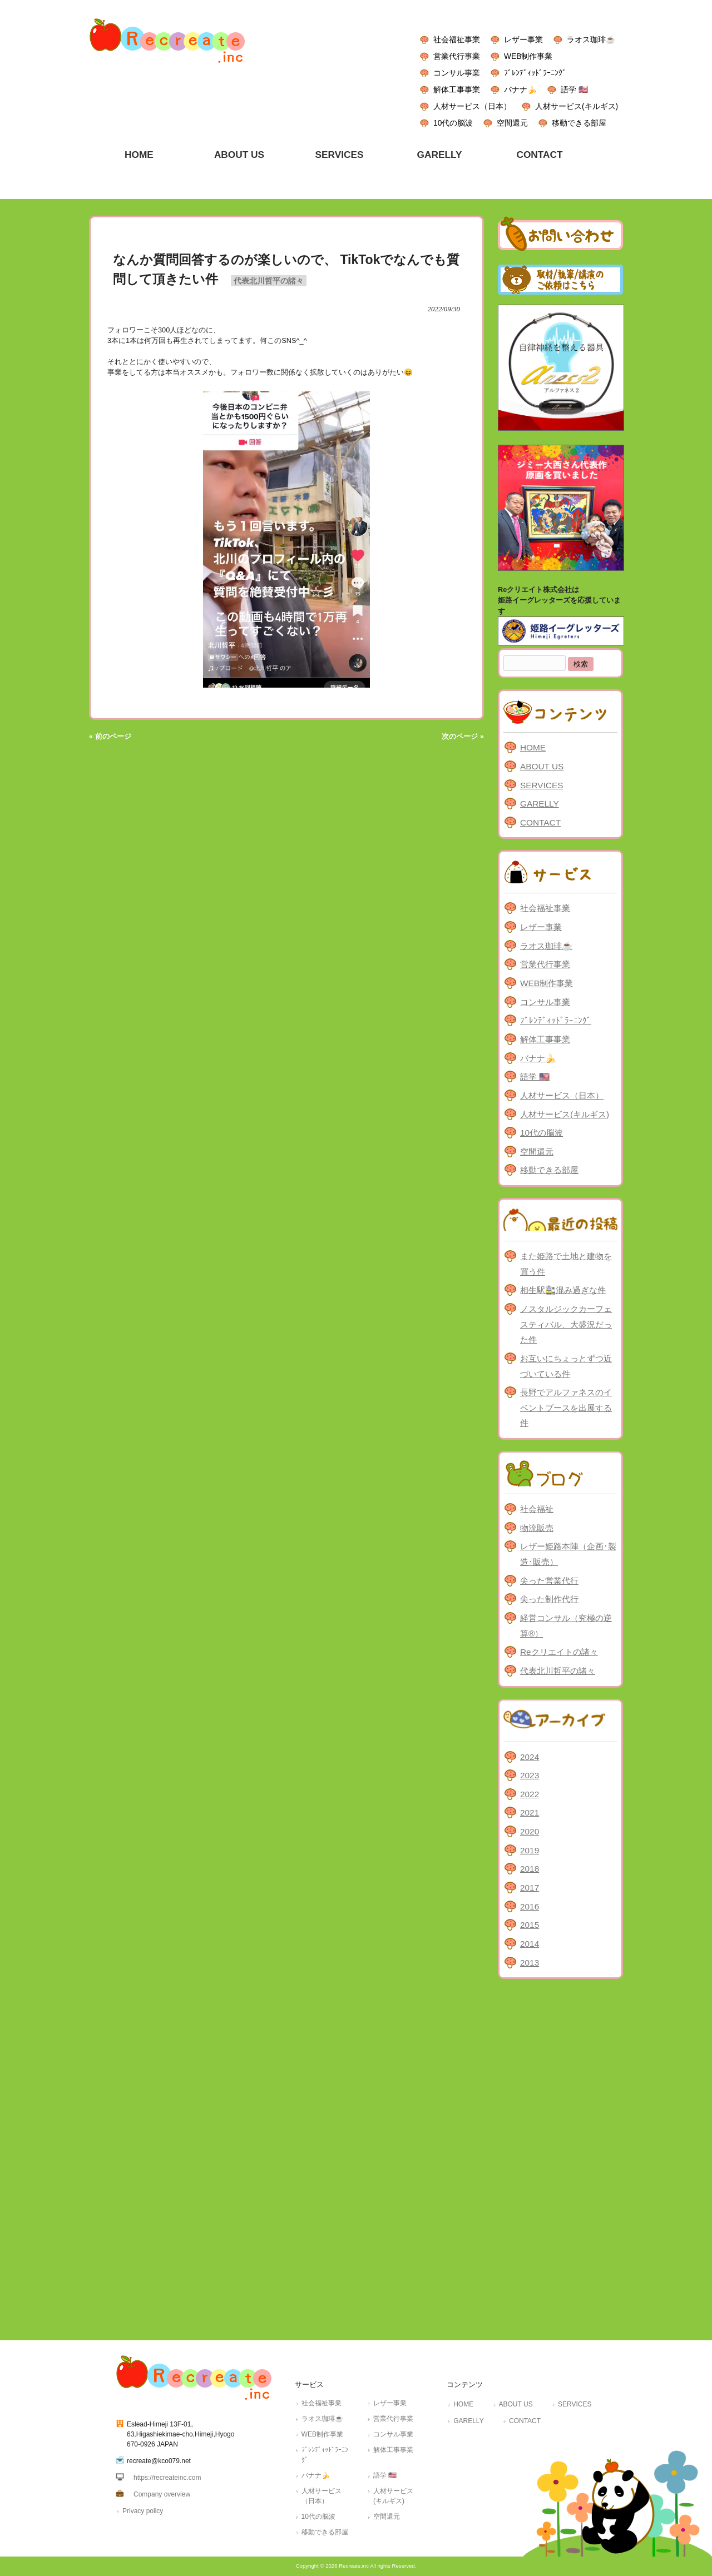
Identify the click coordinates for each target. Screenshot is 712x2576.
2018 (529, 1868)
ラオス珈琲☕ (591, 39)
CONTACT (540, 822)
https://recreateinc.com (167, 2477)
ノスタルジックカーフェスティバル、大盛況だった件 (566, 1324)
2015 (529, 1924)
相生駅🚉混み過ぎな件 (563, 1290)
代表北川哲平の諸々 (269, 280)
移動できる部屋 (579, 122)
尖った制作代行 (549, 1599)
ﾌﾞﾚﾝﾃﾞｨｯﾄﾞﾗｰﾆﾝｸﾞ (535, 72)
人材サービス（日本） (472, 106)
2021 (529, 1812)
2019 (529, 1850)
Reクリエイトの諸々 (559, 1652)
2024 (529, 1757)
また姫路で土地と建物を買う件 (566, 1263)
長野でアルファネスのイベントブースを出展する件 (566, 1408)
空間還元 (512, 122)
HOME (533, 747)
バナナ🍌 (520, 89)
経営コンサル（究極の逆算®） (566, 1625)
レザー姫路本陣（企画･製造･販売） (568, 1554)
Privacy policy (142, 2511)
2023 (529, 1775)
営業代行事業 (456, 56)
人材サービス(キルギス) (576, 106)
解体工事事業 (456, 89)
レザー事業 (523, 39)
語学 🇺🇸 (574, 89)
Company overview (162, 2494)
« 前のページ (110, 736)
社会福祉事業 (456, 39)
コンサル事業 (456, 72)
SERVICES (541, 785)
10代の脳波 (453, 122)
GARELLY (539, 803)
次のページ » (463, 736)
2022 (529, 1794)
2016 (529, 1906)
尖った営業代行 (549, 1580)
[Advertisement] (560, 2157)
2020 (529, 1831)
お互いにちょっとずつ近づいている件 (566, 1366)
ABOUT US (541, 766)
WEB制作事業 (528, 56)
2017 (529, 1887)
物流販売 (536, 1528)
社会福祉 (536, 1509)
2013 (529, 1962)
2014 (529, 1943)
